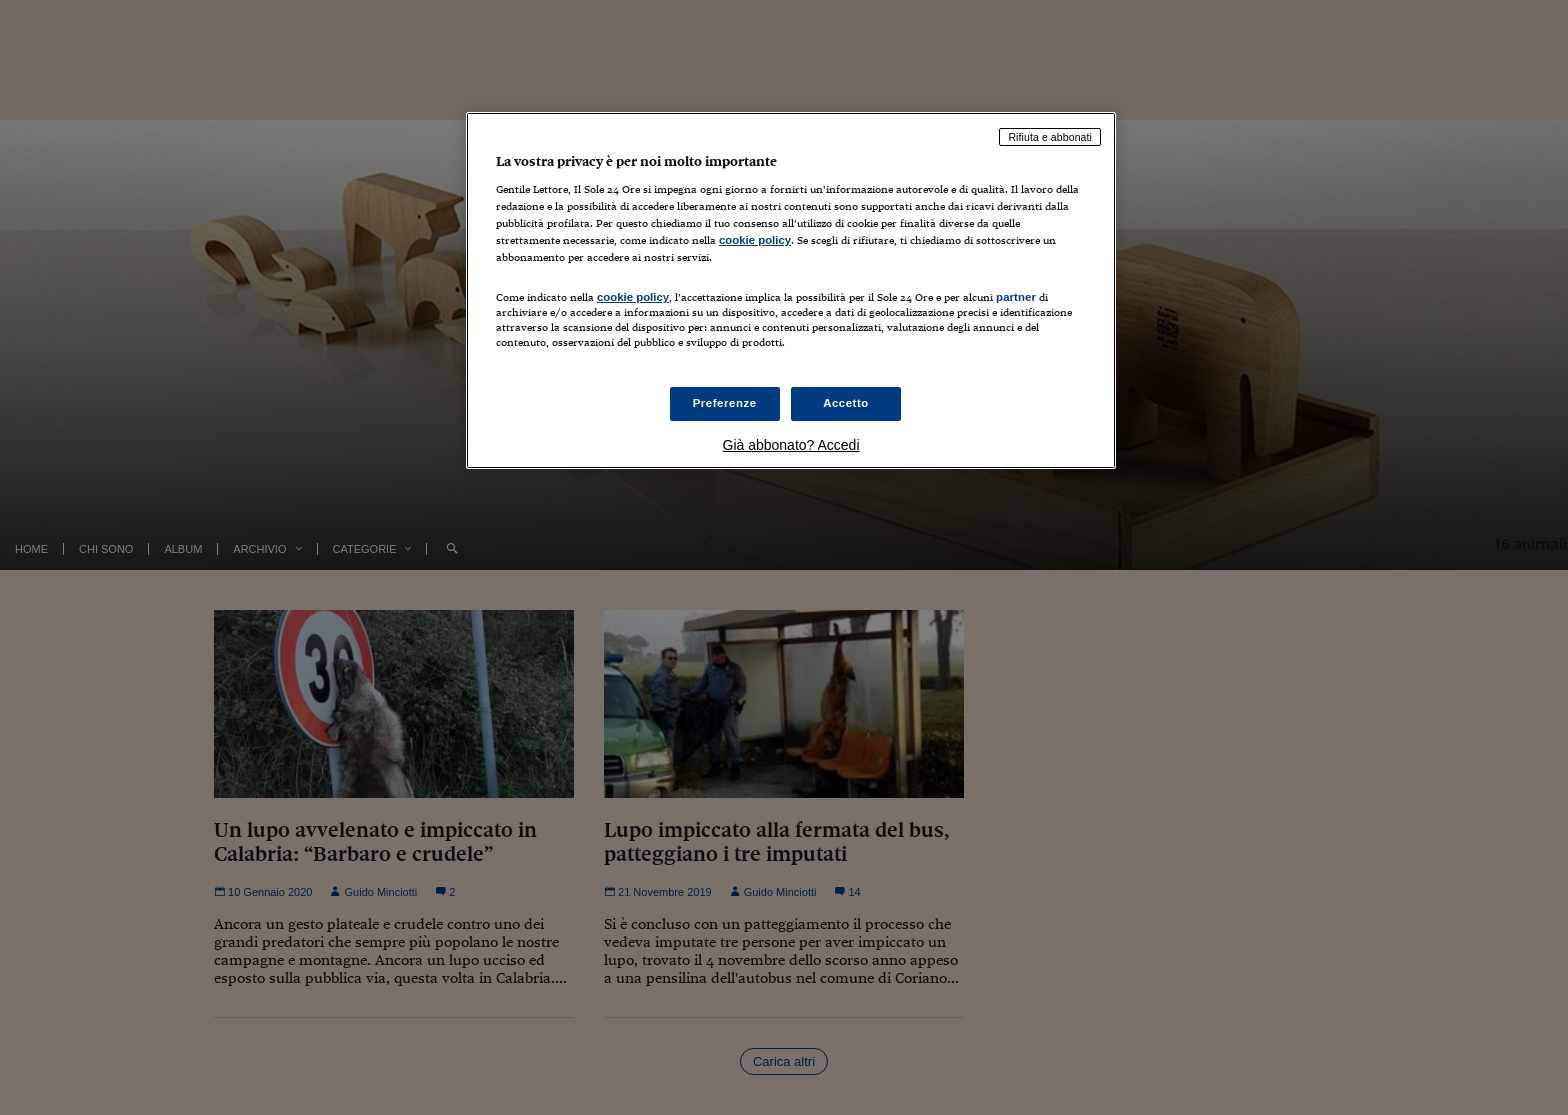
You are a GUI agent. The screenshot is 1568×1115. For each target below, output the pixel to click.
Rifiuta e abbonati (1050, 137)
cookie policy (755, 240)
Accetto (846, 403)
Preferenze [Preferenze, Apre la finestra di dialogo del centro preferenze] (725, 403)
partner (1016, 297)
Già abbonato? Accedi (791, 445)
